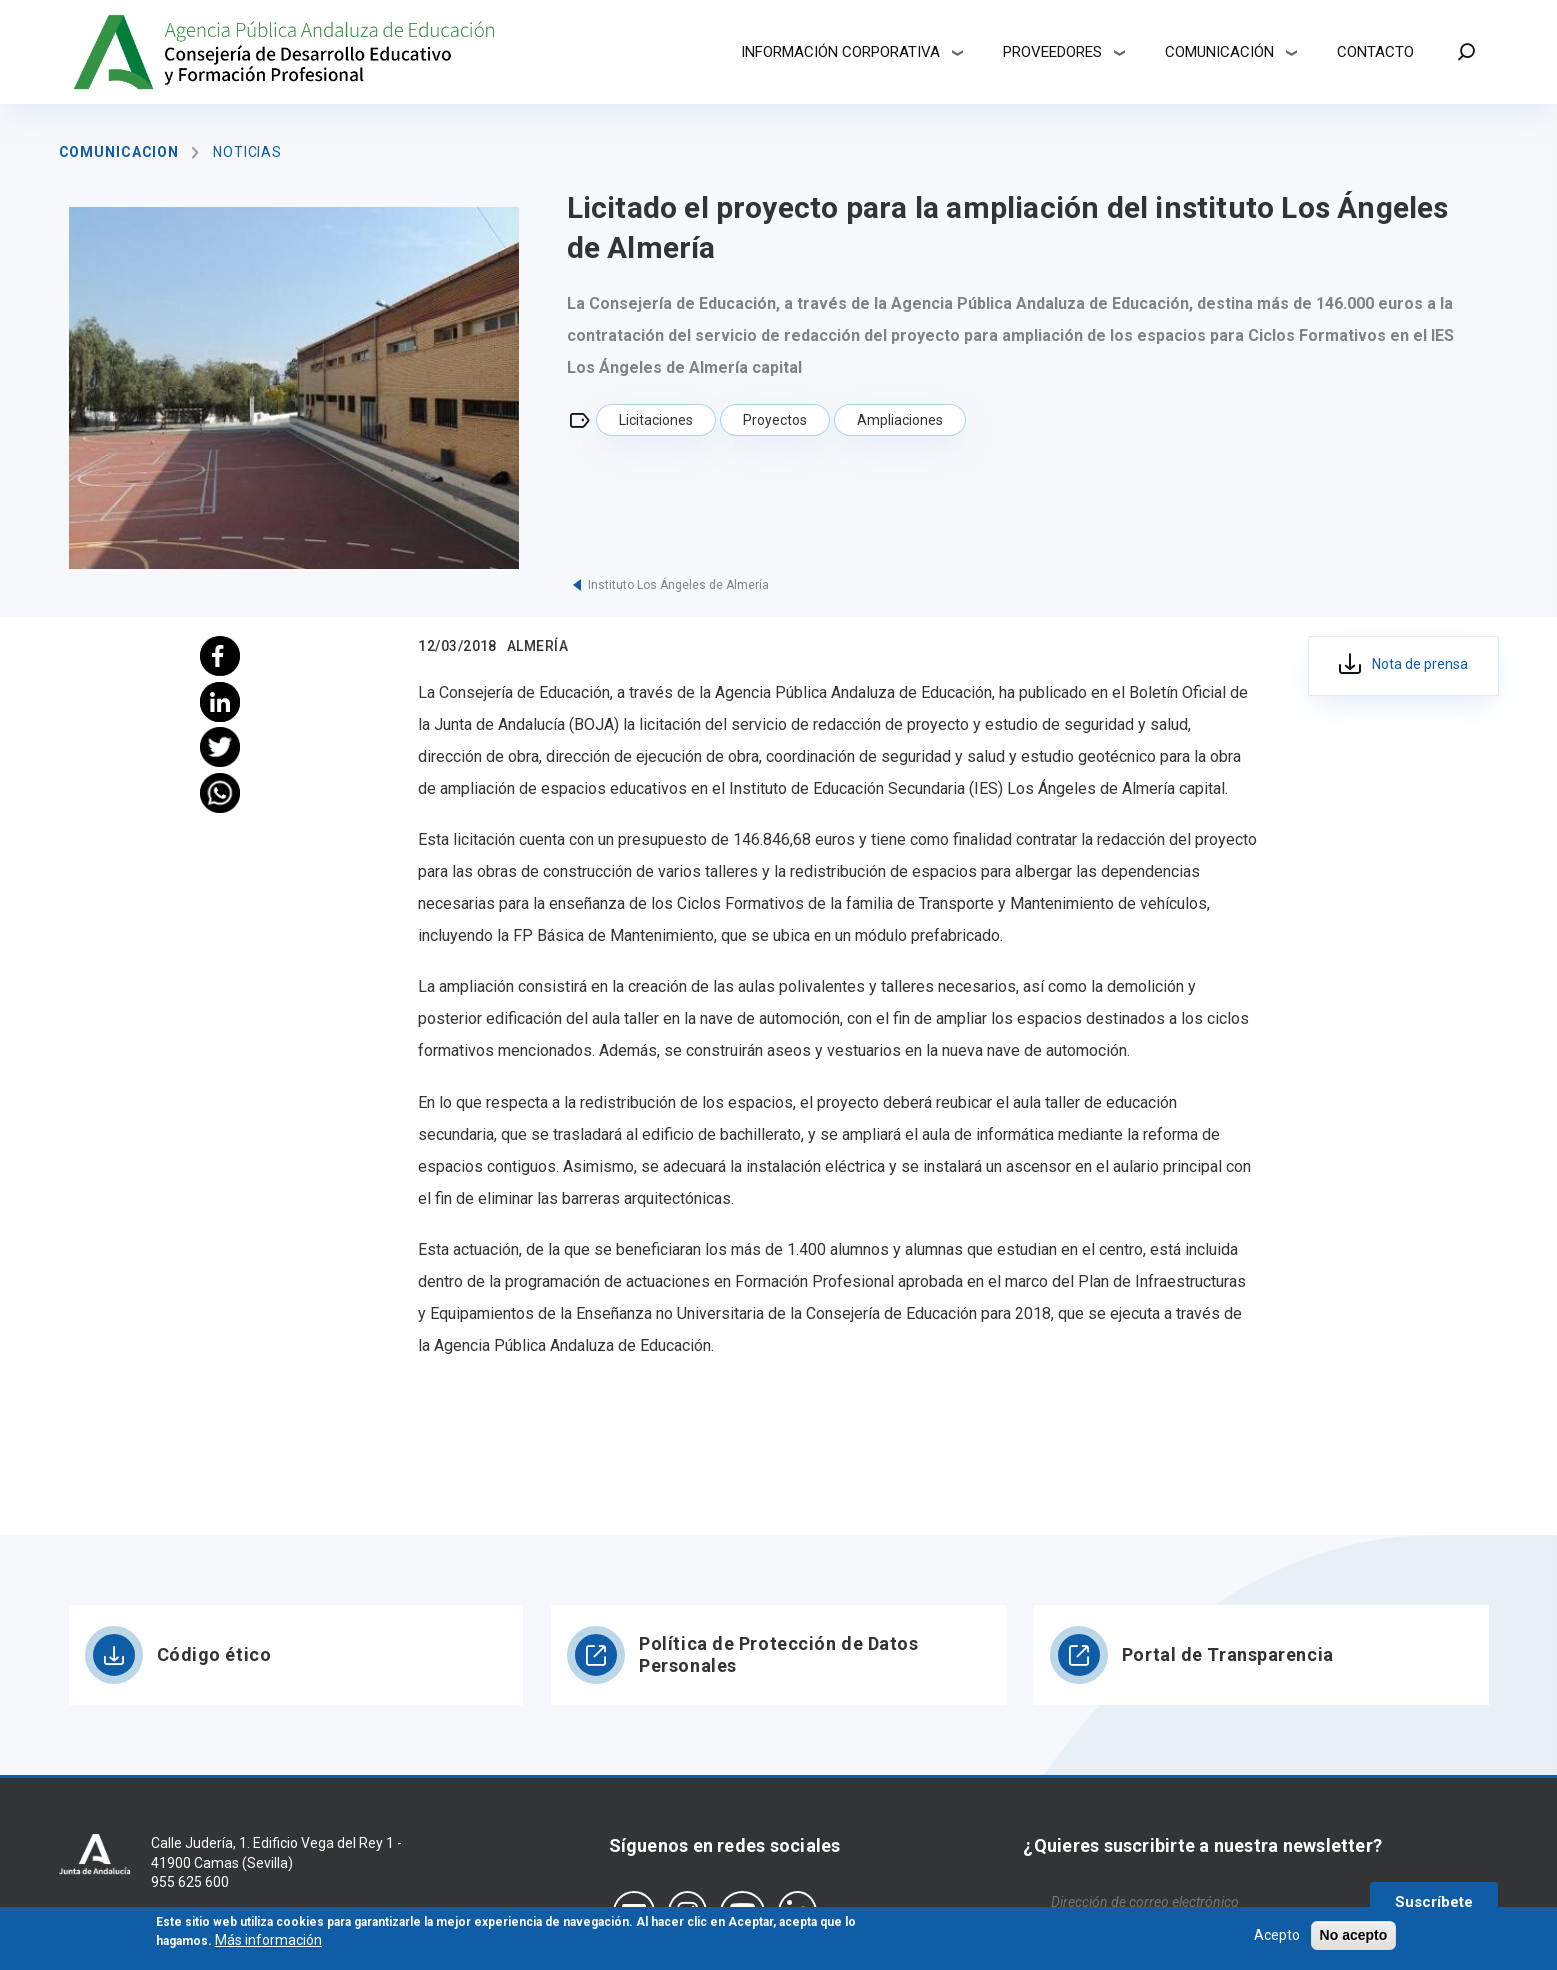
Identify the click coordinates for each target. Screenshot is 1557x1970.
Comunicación (1219, 52)
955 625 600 (190, 1882)
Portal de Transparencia (1228, 1654)
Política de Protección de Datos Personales (778, 1654)
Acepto (1277, 1939)
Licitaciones (656, 420)
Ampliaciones (900, 420)
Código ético (214, 1654)
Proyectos (775, 420)
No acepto (1354, 1939)
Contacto (1375, 52)
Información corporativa (840, 52)
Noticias (247, 152)
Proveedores (1052, 52)
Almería (537, 646)
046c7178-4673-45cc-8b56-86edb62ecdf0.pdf (1403, 666)
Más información (268, 1945)
